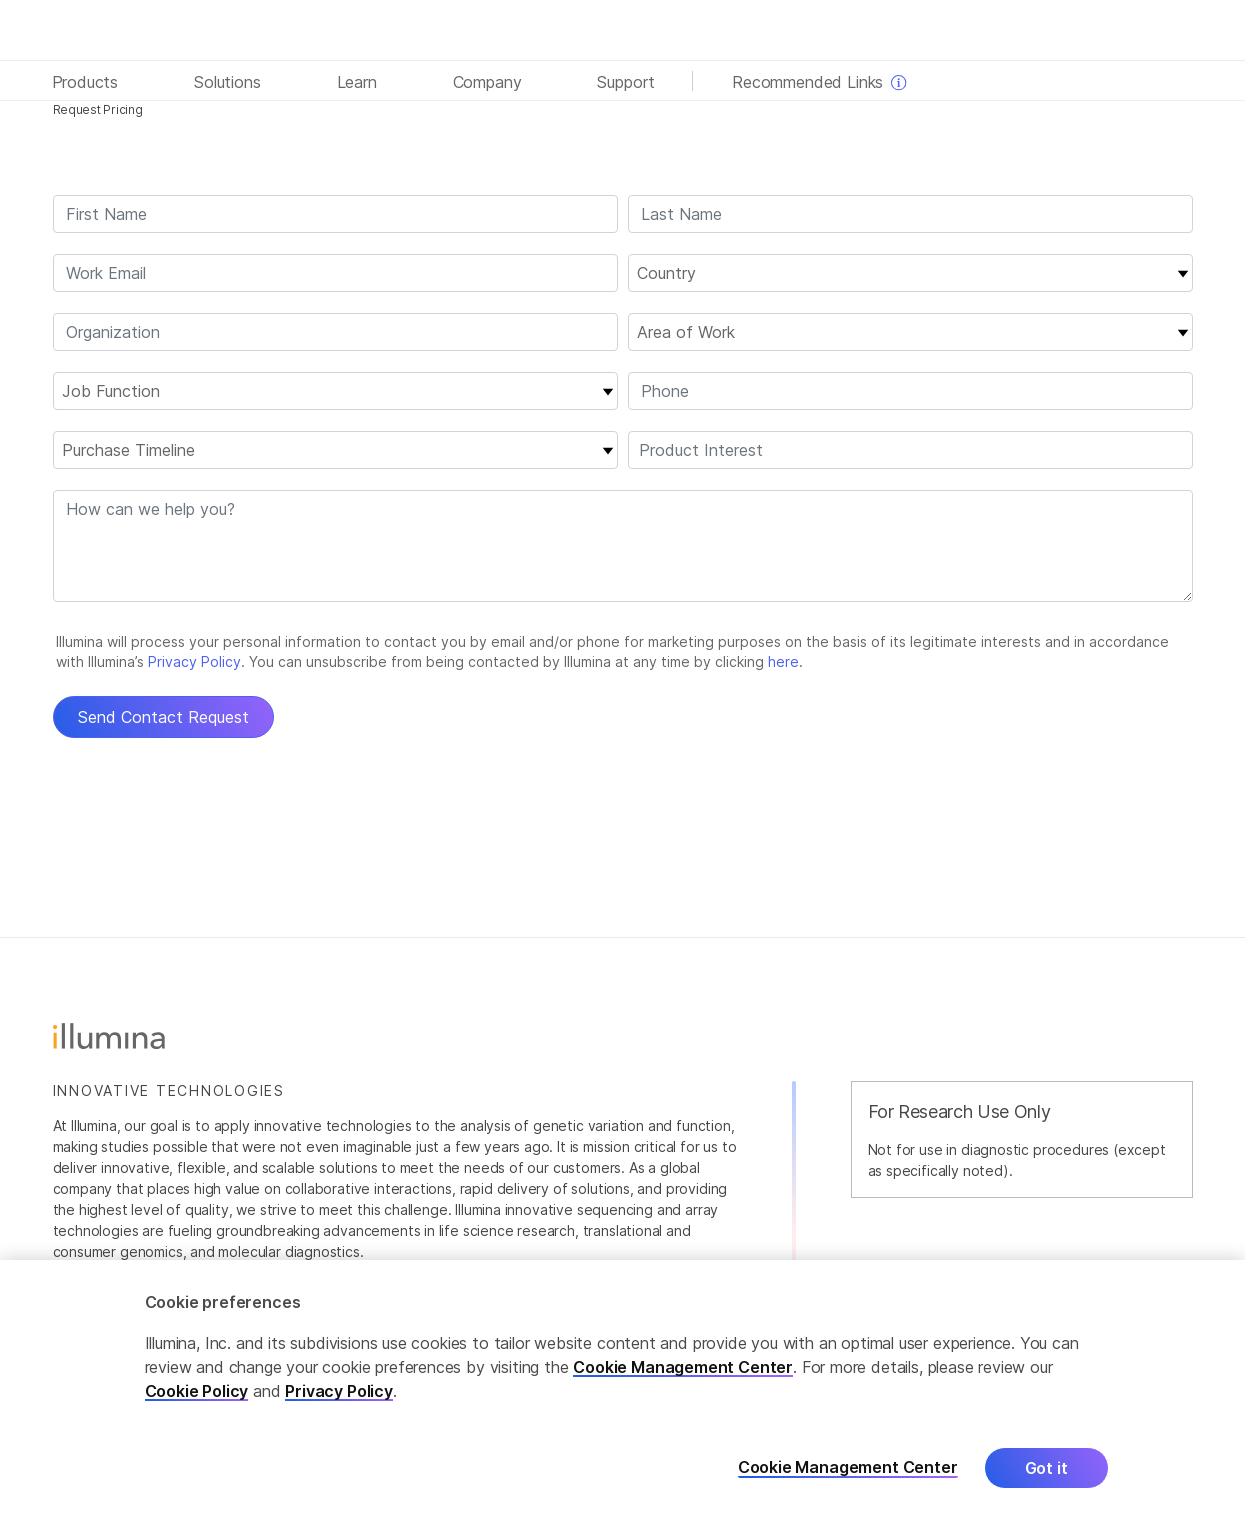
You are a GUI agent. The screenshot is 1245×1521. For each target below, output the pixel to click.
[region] (622, 1390)
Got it (1046, 1468)
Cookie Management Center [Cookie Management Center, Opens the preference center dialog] (848, 1467)
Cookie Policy (197, 1391)
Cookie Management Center (683, 1367)
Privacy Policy (339, 1391)
